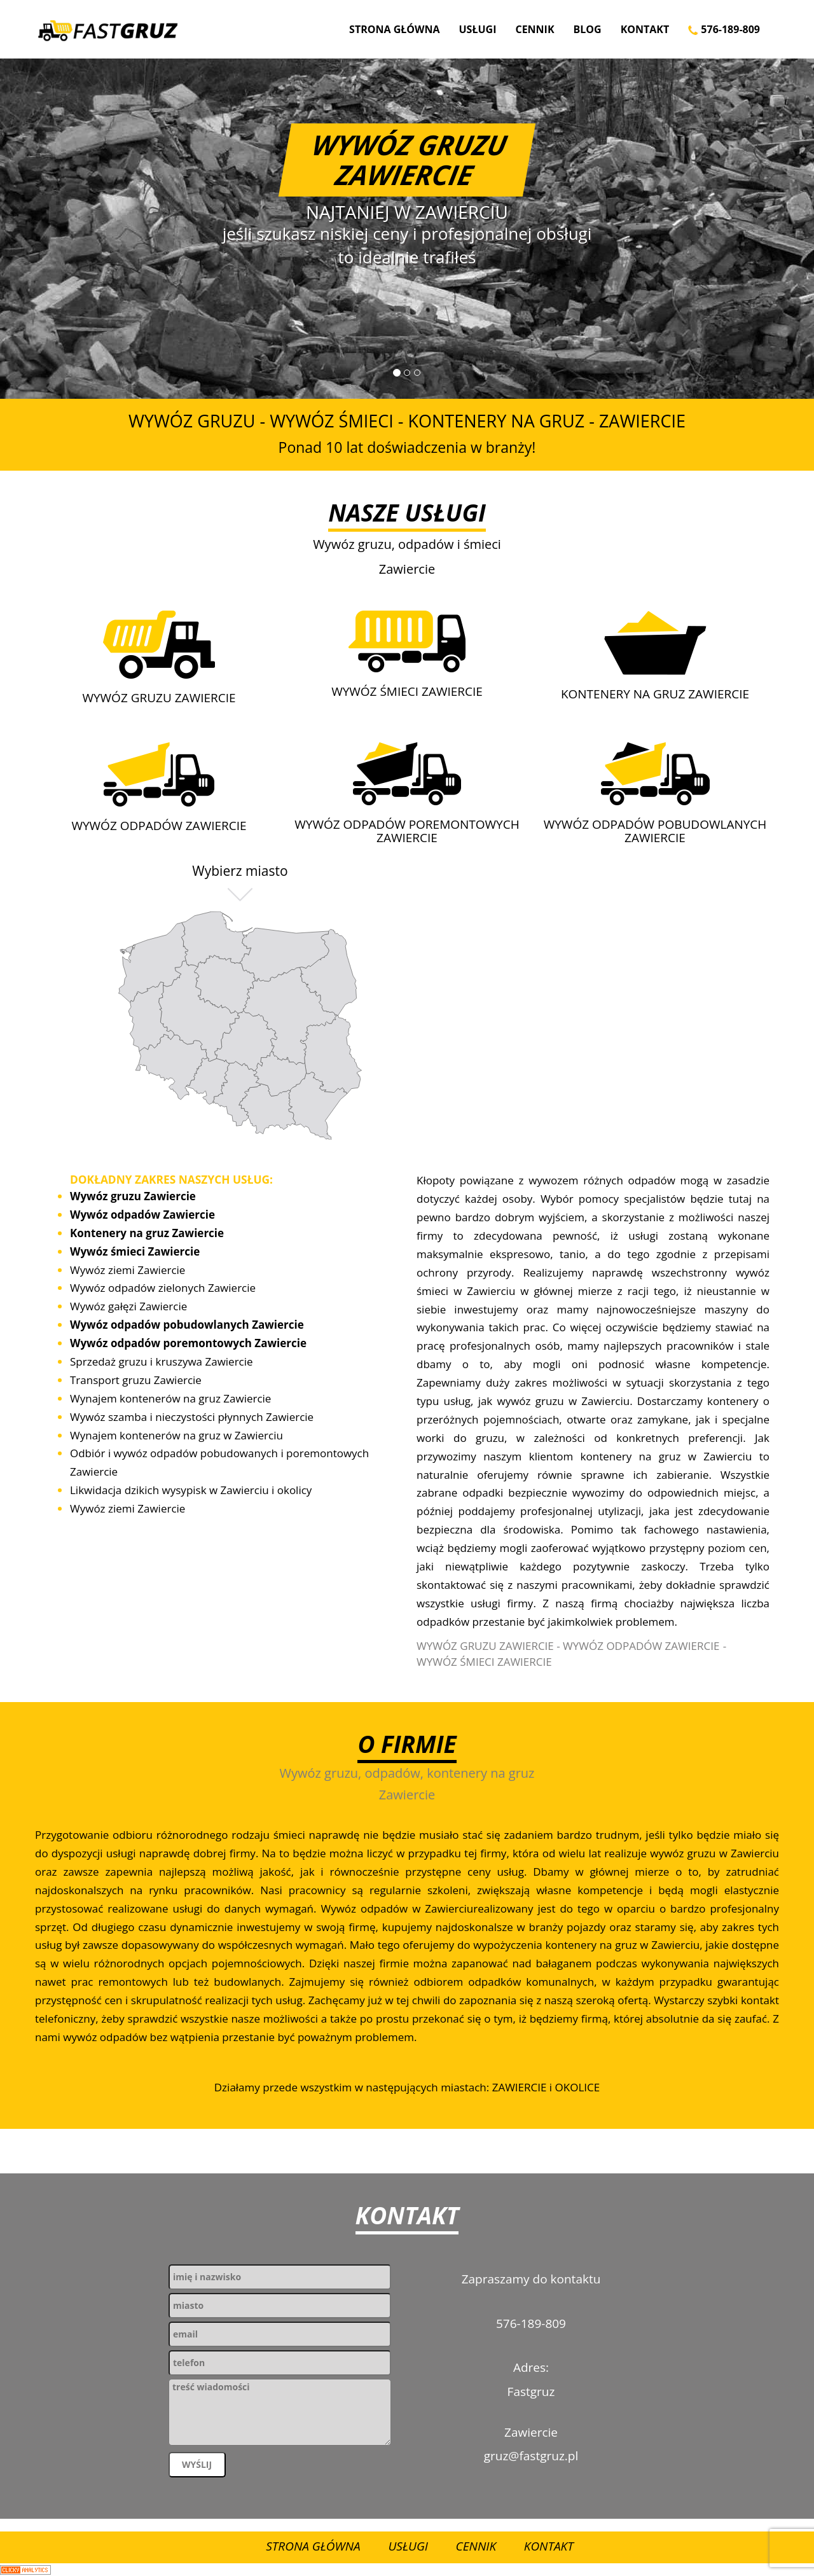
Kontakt (645, 29)
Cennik (534, 29)
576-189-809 (724, 29)
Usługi (478, 29)
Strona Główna (394, 29)
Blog (588, 29)
